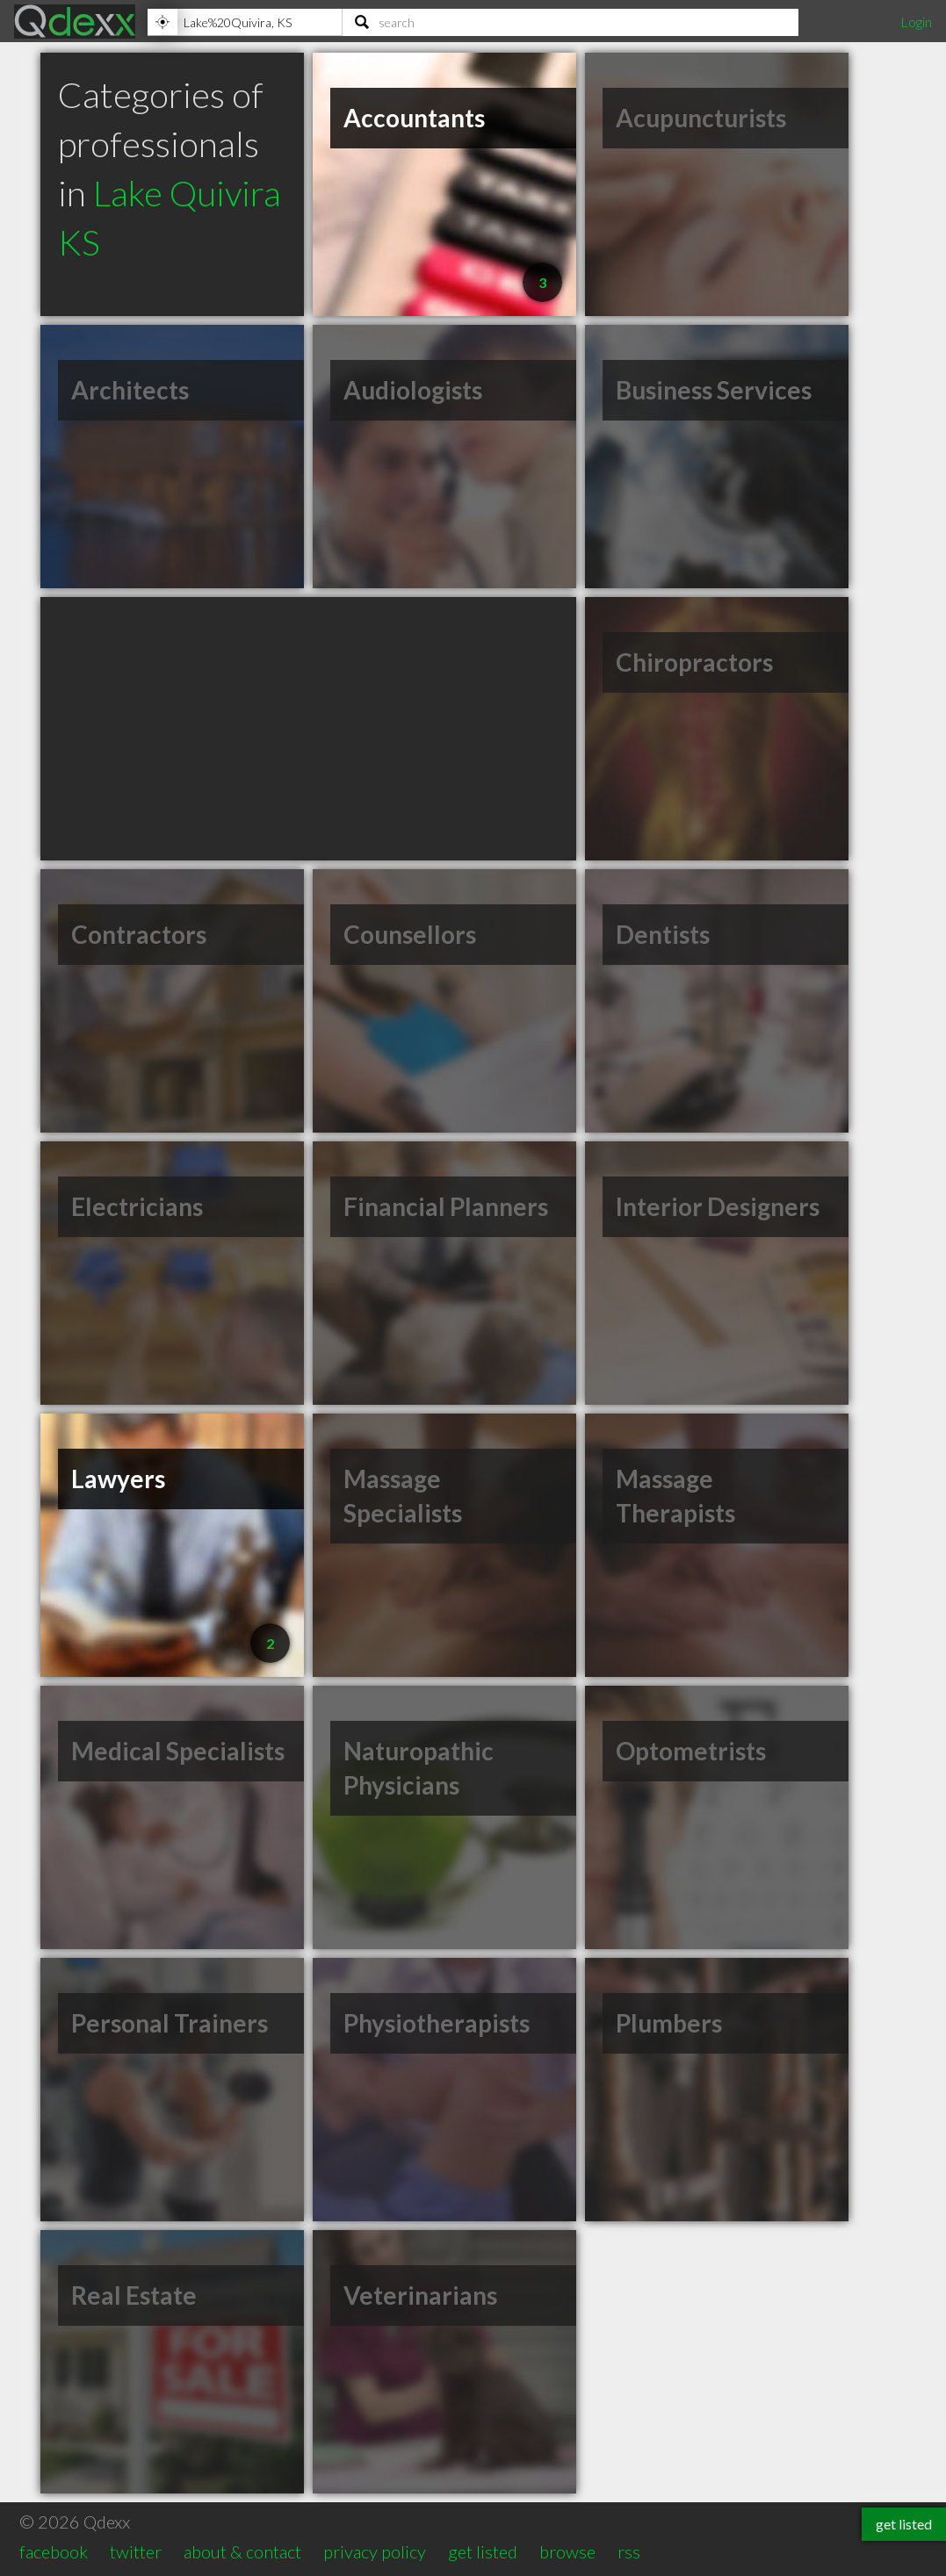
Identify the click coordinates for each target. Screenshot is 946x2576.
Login (916, 21)
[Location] (245, 22)
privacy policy (374, 2551)
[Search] (570, 22)
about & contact (242, 2551)
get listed (482, 2551)
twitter (136, 2551)
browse (567, 2551)
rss (628, 2551)
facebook (53, 2551)
